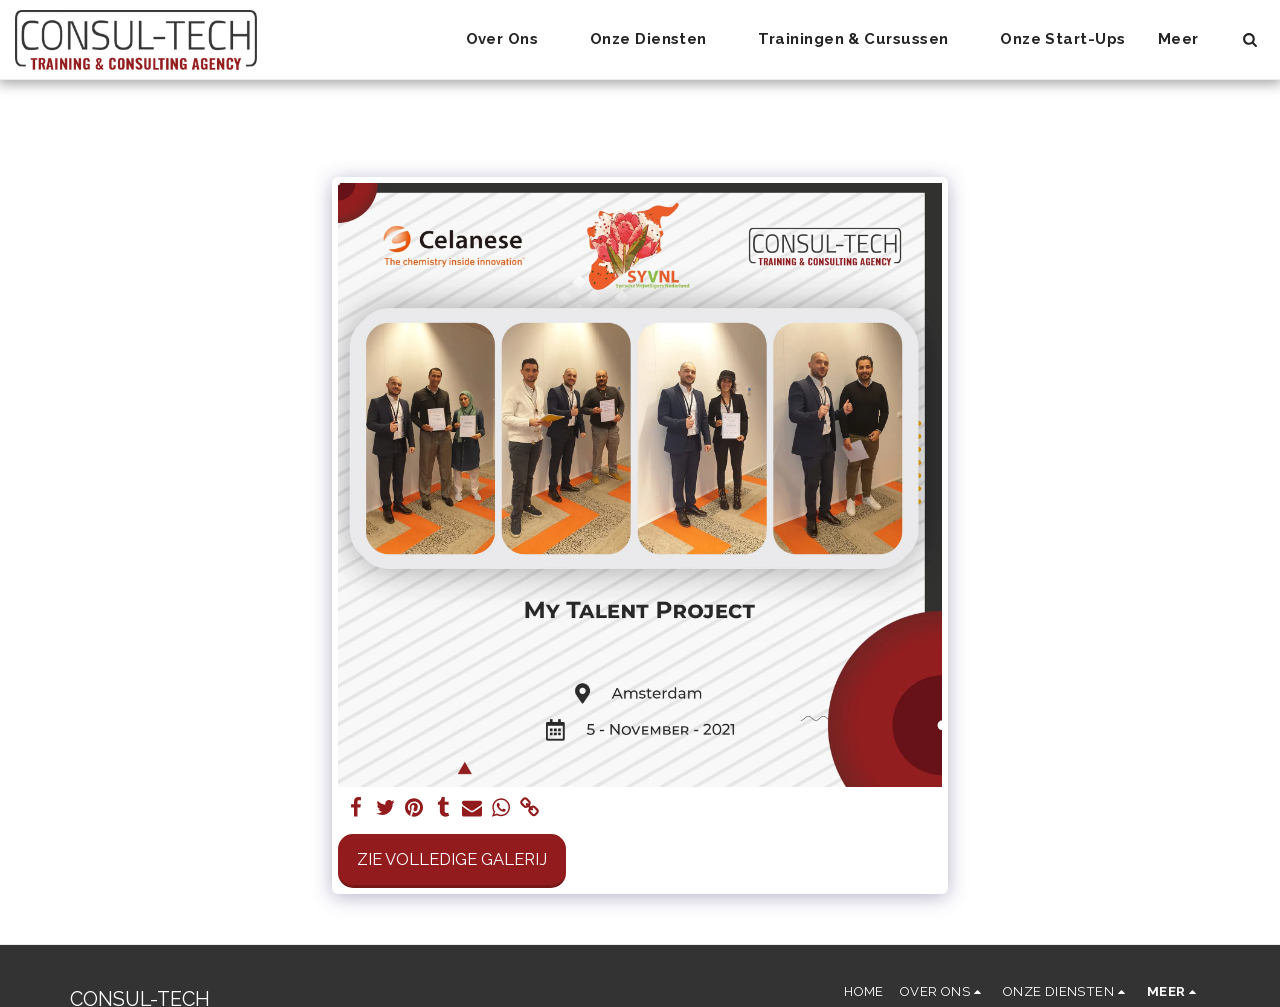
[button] (512, 40)
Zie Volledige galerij (452, 859)
